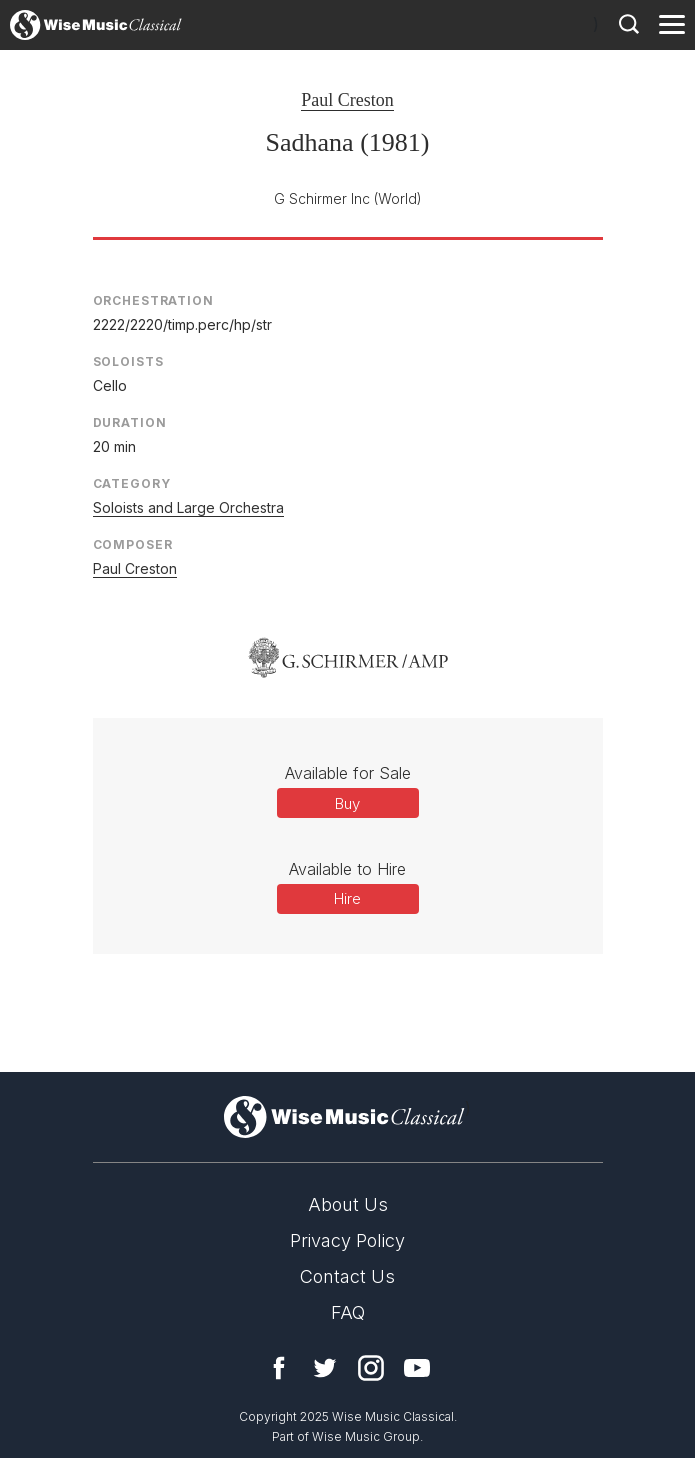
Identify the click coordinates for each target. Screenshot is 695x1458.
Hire (347, 898)
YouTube (417, 1368)
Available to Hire (347, 869)
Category (132, 483)
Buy (347, 803)
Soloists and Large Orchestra (188, 507)
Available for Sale (348, 773)
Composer (133, 544)
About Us (348, 1204)
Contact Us (347, 1276)
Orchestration (153, 300)
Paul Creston (347, 100)
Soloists (128, 361)
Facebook (279, 1368)
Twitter (325, 1368)
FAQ (348, 1312)
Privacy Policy (347, 1240)
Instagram (371, 1368)
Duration (130, 422)
